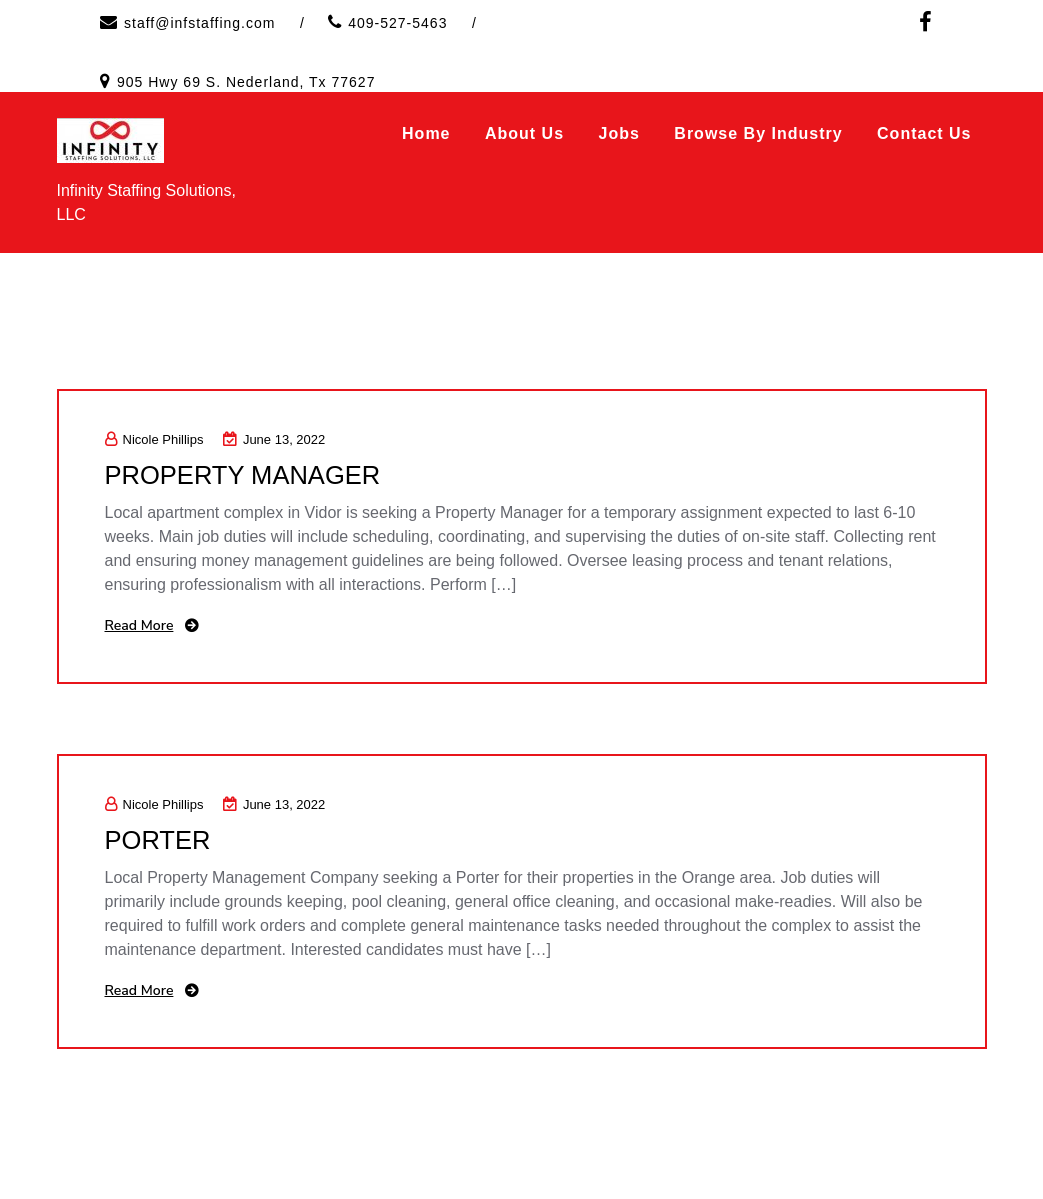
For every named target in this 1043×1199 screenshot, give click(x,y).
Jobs (619, 133)
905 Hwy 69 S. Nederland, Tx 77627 (246, 82)
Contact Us (924, 133)
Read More (139, 625)
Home (426, 133)
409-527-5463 (397, 23)
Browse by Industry (758, 133)
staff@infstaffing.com (199, 23)
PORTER (159, 840)
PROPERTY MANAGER (245, 475)
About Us (524, 133)
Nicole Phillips (154, 439)
